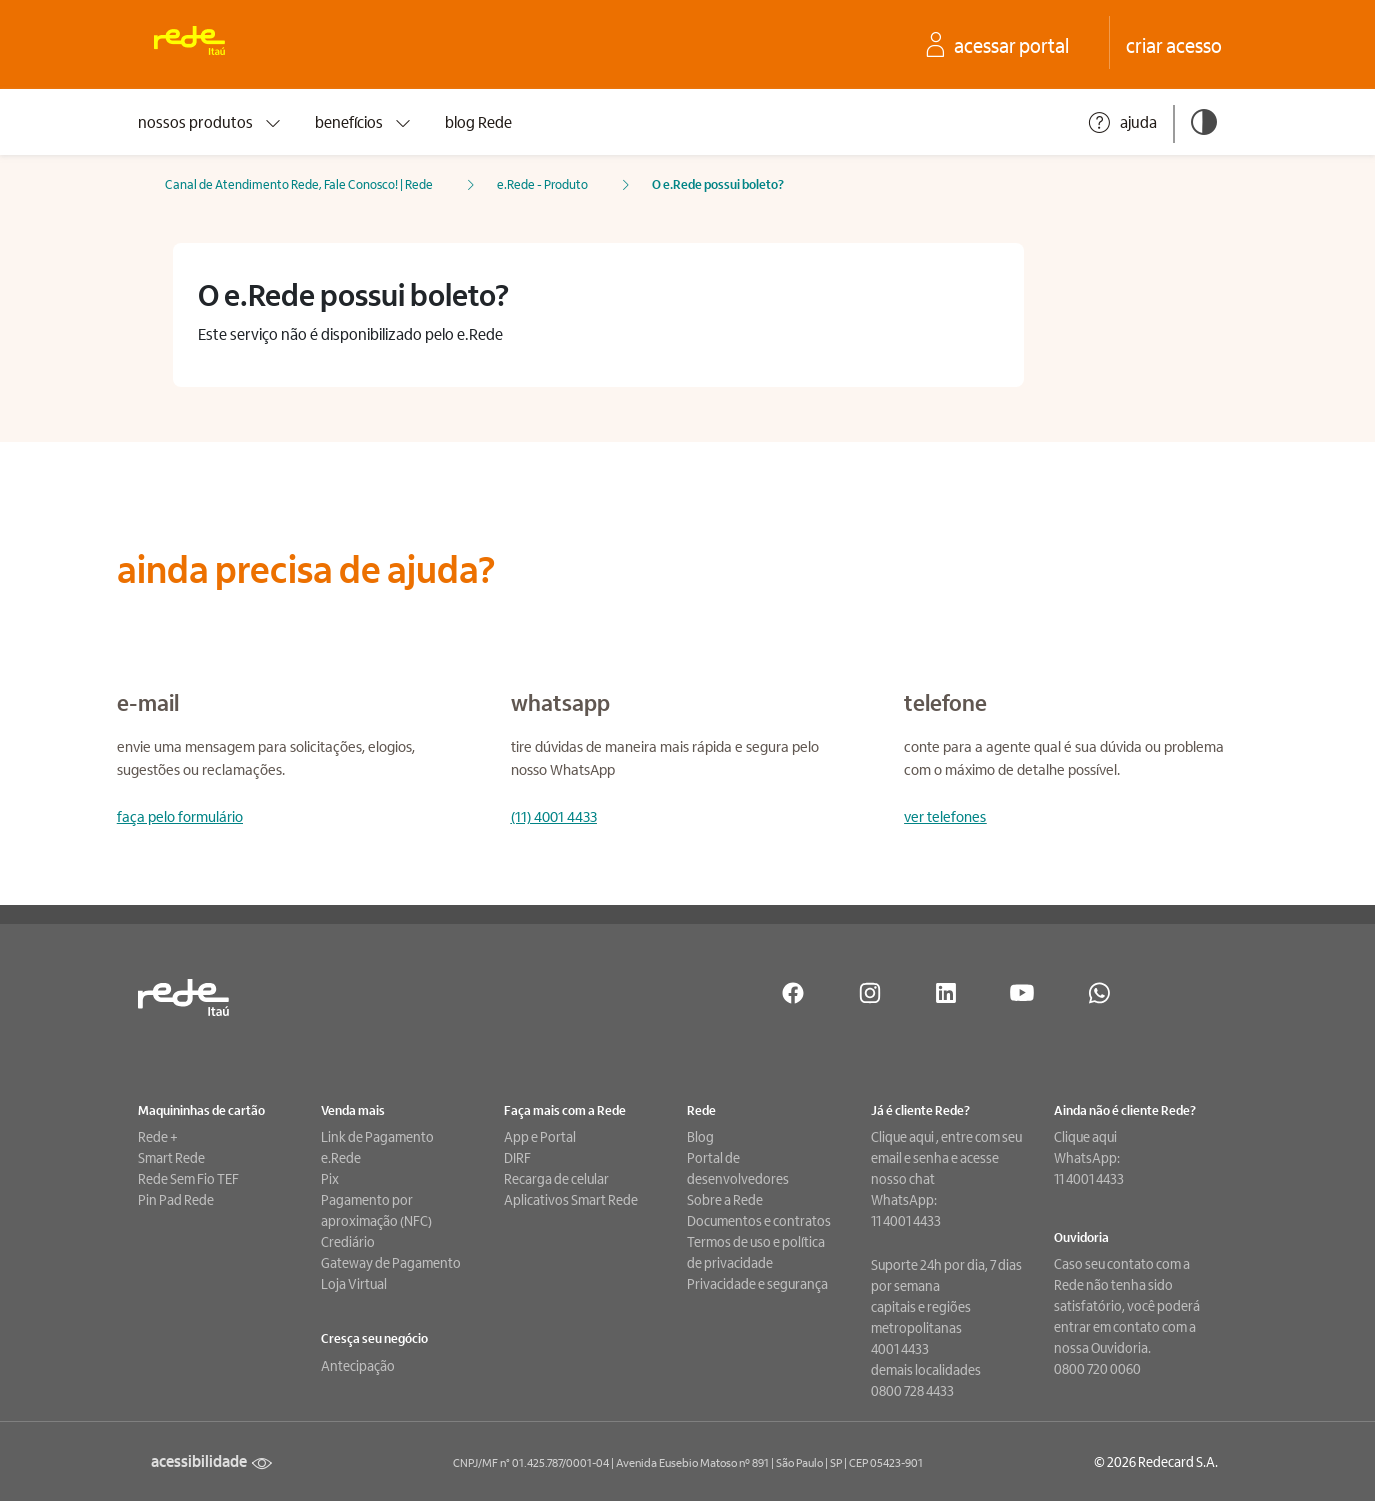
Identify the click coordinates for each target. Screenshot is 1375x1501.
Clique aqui (903, 1136)
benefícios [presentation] (364, 122)
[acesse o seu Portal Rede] (1011, 45)
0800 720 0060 (1097, 1368)
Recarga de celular (556, 1178)
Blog (700, 1136)
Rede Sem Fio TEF (188, 1178)
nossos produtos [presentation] (210, 122)
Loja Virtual (354, 1283)
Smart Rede (171, 1157)
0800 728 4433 (912, 1390)
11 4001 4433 (906, 1220)
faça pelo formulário (180, 816)
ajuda (1122, 122)
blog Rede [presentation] (478, 121)
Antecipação (358, 1365)
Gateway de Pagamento (391, 1262)
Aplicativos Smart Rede (571, 1199)
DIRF (517, 1157)
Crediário (348, 1241)
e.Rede (341, 1157)
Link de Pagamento (377, 1136)
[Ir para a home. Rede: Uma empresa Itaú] (201, 44)
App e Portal (540, 1136)
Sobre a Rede (725, 1199)
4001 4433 (900, 1348)
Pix (330, 1178)
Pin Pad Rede (176, 1199)
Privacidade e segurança (757, 1283)
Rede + (158, 1136)
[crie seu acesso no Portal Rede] (1174, 45)
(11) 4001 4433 (554, 816)
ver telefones (945, 816)
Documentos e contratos (759, 1220)
